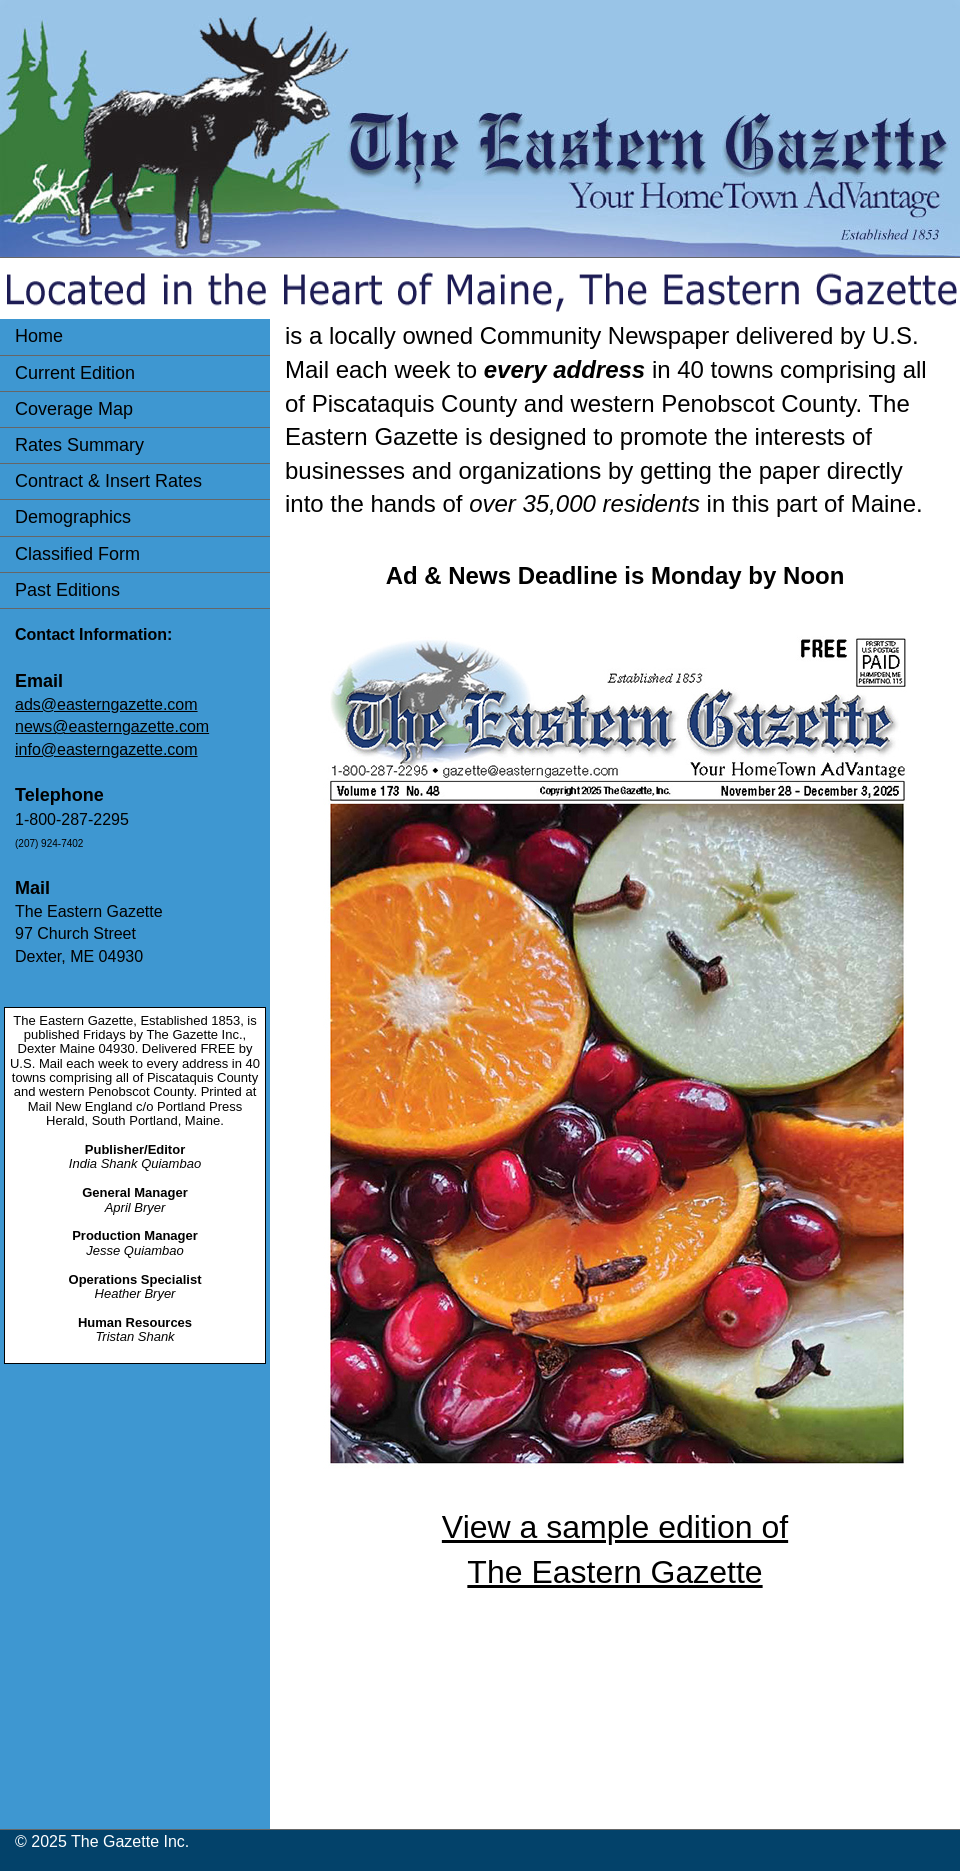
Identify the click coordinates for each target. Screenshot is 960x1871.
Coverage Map (74, 409)
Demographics (73, 517)
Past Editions (67, 590)
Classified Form (77, 554)
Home (39, 336)
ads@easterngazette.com (106, 704)
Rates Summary (79, 445)
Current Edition (75, 373)
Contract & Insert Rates (108, 481)
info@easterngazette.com (106, 749)
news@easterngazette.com (112, 726)
